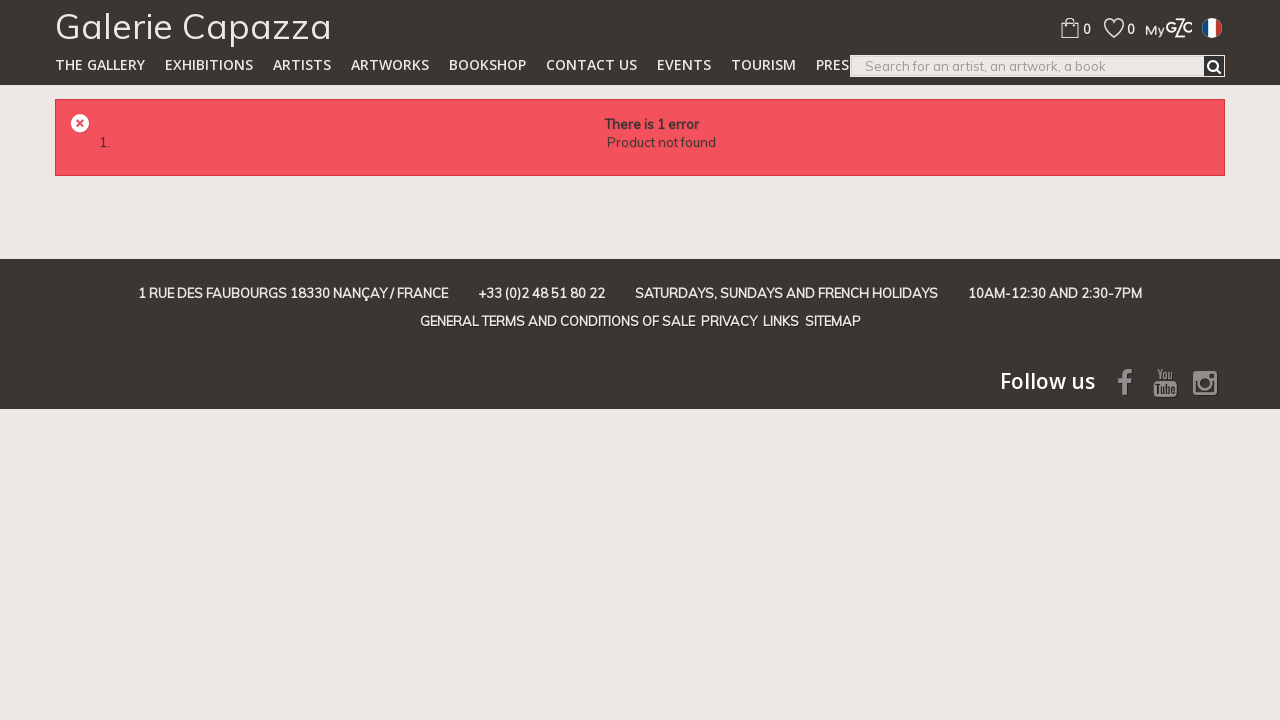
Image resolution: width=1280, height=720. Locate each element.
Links (781, 321)
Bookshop (487, 64)
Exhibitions (209, 64)
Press (836, 64)
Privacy (729, 321)
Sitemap (833, 321)
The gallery (100, 64)
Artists (302, 64)
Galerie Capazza (193, 26)
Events (684, 64)
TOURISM (763, 64)
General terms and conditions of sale (557, 321)
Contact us (591, 64)
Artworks (390, 64)
